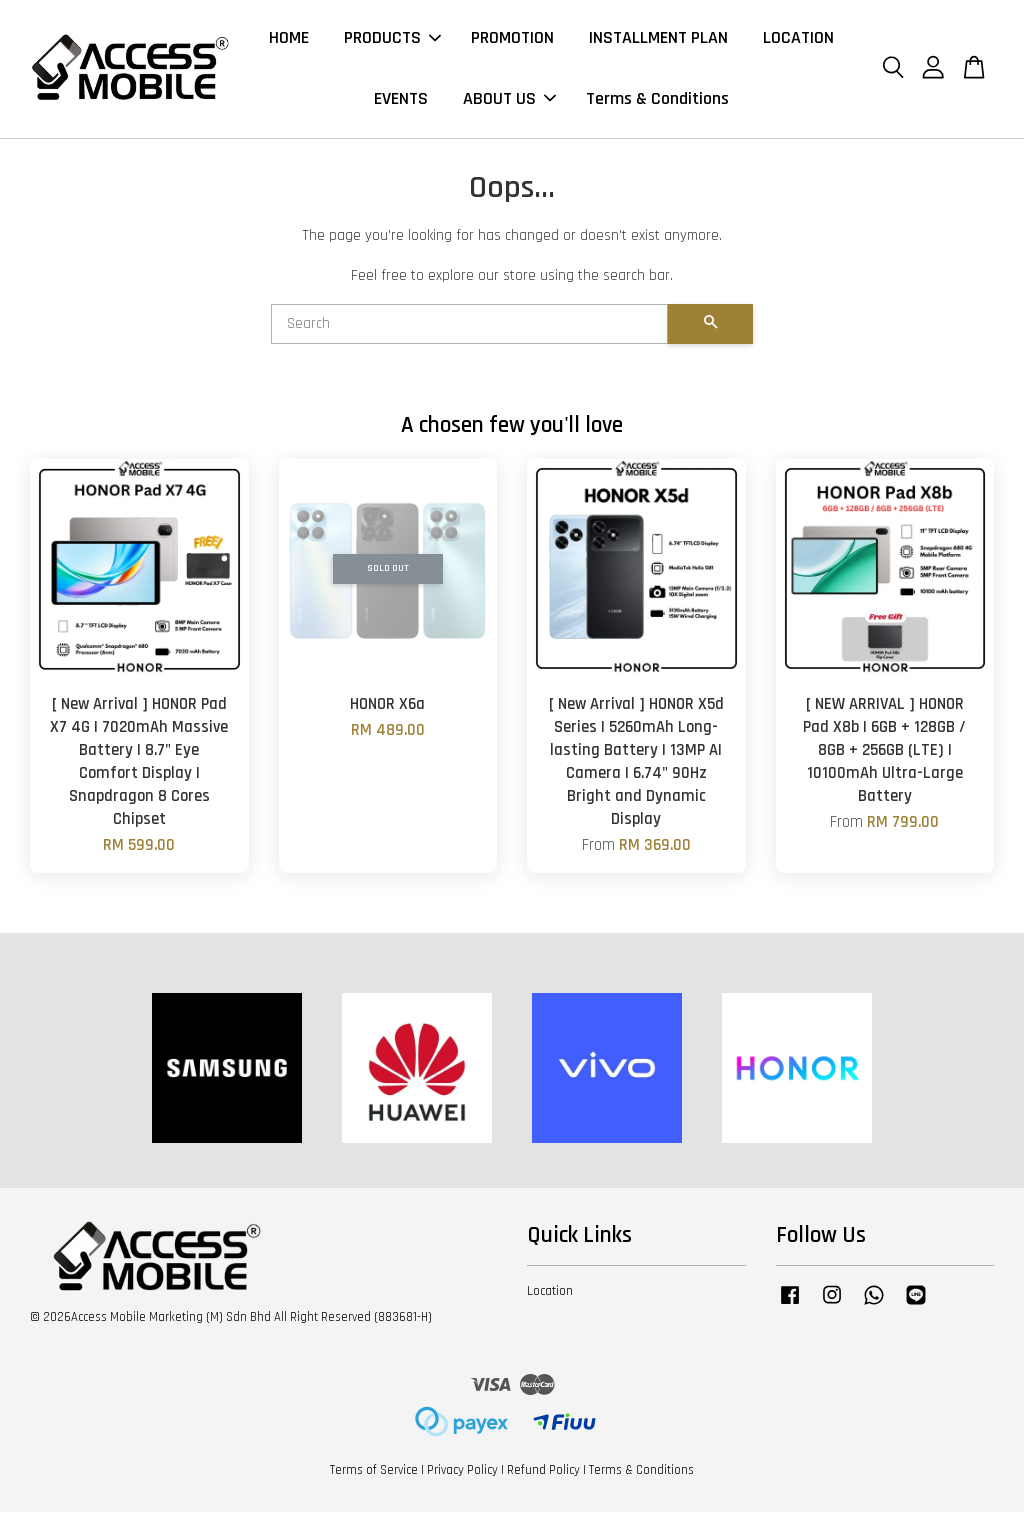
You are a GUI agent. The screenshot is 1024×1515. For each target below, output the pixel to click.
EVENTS (401, 100)
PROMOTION (512, 39)
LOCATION (798, 39)
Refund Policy (543, 1473)
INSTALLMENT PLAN (658, 39)
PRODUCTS (392, 39)
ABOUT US (509, 100)
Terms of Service (374, 1473)
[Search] (469, 327)
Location (550, 1294)
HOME (289, 39)
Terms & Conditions (657, 100)
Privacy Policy (462, 1473)
